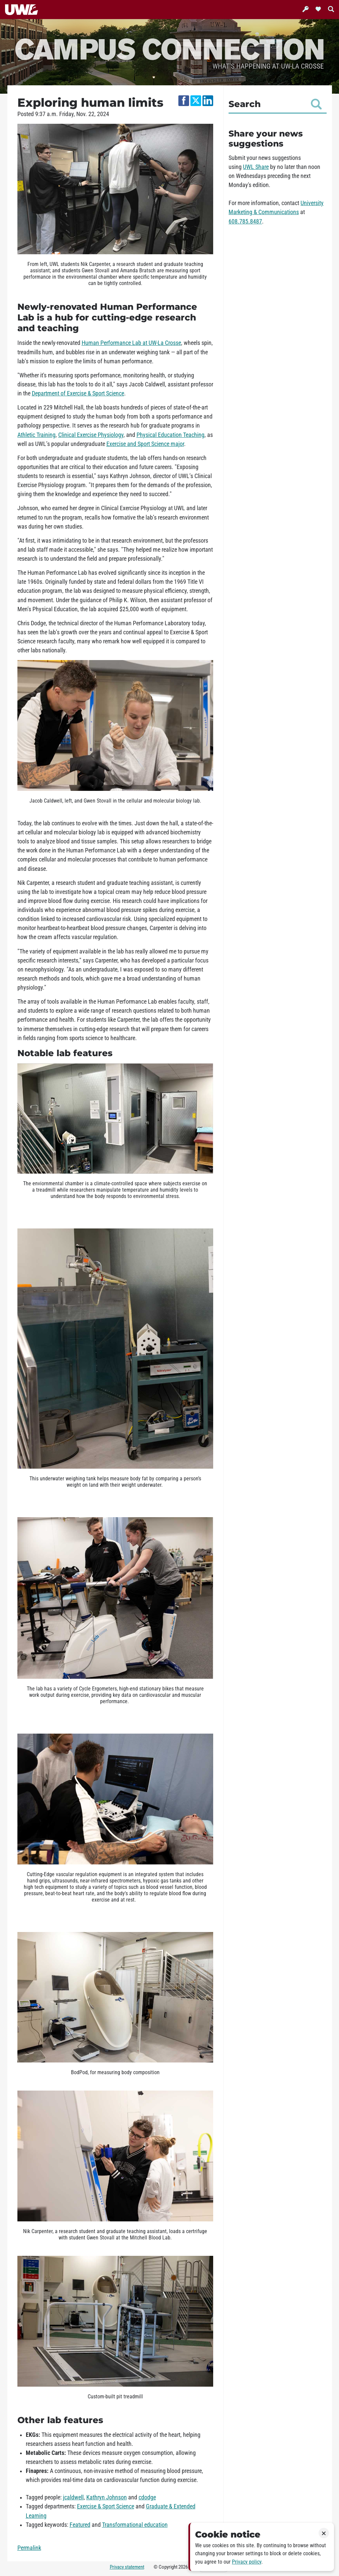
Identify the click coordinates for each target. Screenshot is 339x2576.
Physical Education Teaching (170, 435)
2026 (183, 2567)
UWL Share (256, 167)
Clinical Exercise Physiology (90, 435)
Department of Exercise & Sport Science (78, 393)
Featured (80, 2524)
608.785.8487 (245, 221)
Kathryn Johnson (106, 2497)
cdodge (147, 2497)
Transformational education (135, 2524)
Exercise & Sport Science (105, 2506)
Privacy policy (246, 2562)
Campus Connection (169, 48)
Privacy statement (127, 2567)
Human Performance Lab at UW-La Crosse (131, 343)
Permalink (29, 2548)
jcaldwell (73, 2497)
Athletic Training (36, 435)
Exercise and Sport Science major (145, 444)
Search (275, 104)
